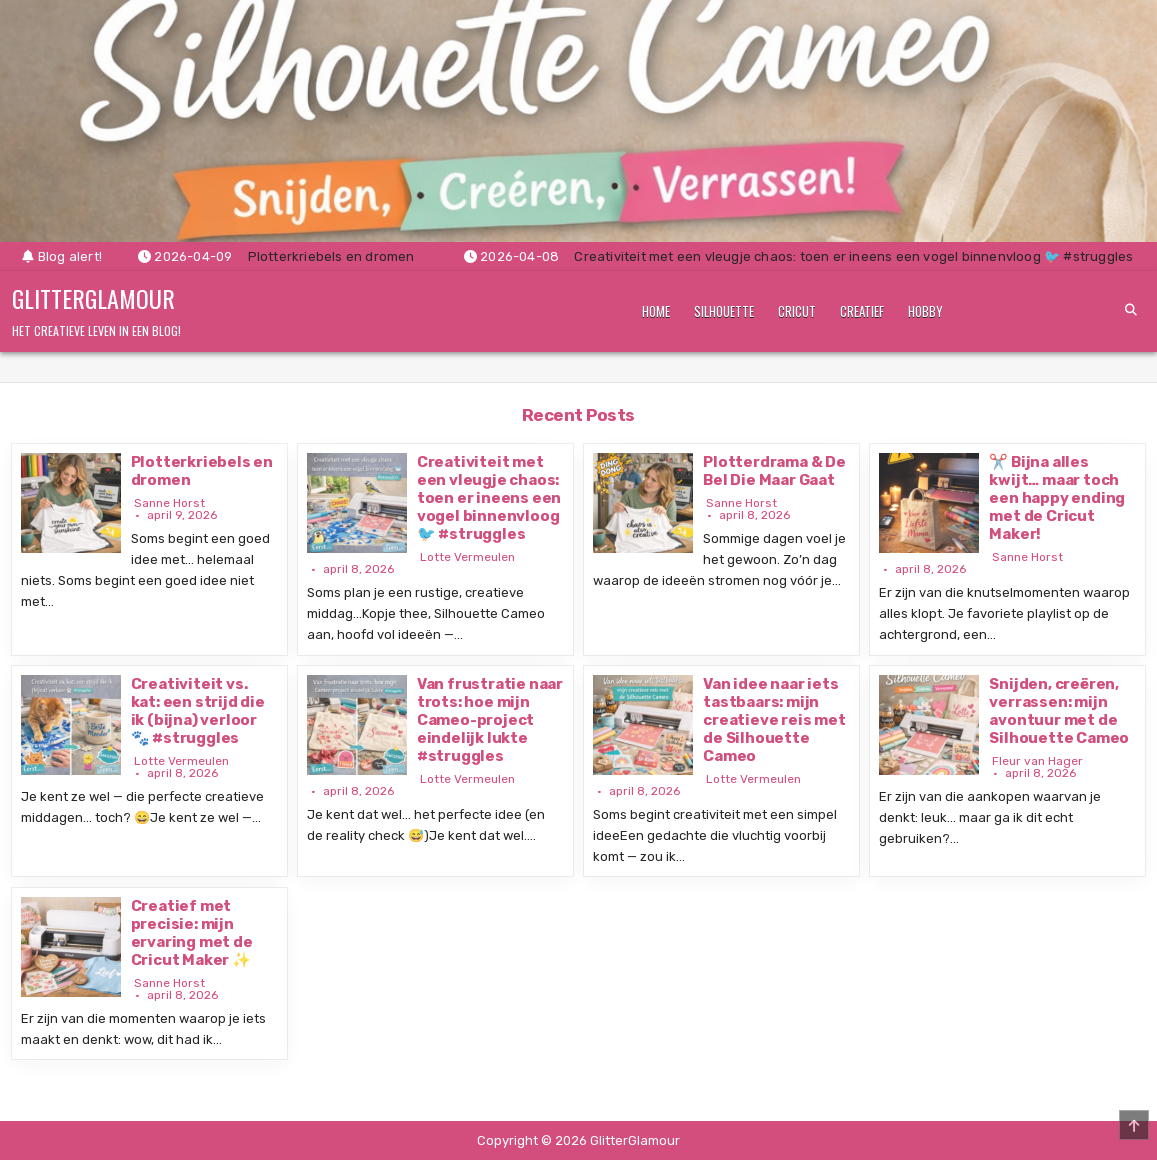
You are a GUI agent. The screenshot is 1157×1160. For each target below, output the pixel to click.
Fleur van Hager (1037, 761)
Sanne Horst (169, 503)
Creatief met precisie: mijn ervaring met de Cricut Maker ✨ (192, 933)
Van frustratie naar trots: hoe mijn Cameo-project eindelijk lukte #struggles (490, 720)
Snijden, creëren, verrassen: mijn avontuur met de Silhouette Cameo (1059, 711)
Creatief (862, 311)
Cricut (797, 311)
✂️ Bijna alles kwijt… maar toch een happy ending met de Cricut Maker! (1057, 498)
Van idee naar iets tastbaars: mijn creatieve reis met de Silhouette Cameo (774, 720)
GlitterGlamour (93, 298)
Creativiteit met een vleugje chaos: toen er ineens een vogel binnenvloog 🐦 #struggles (489, 498)
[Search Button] (1131, 310)
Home (656, 311)
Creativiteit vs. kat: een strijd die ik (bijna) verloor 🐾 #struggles (198, 711)
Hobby (925, 311)
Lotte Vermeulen (467, 557)
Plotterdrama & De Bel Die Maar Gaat (774, 471)
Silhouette (724, 311)
